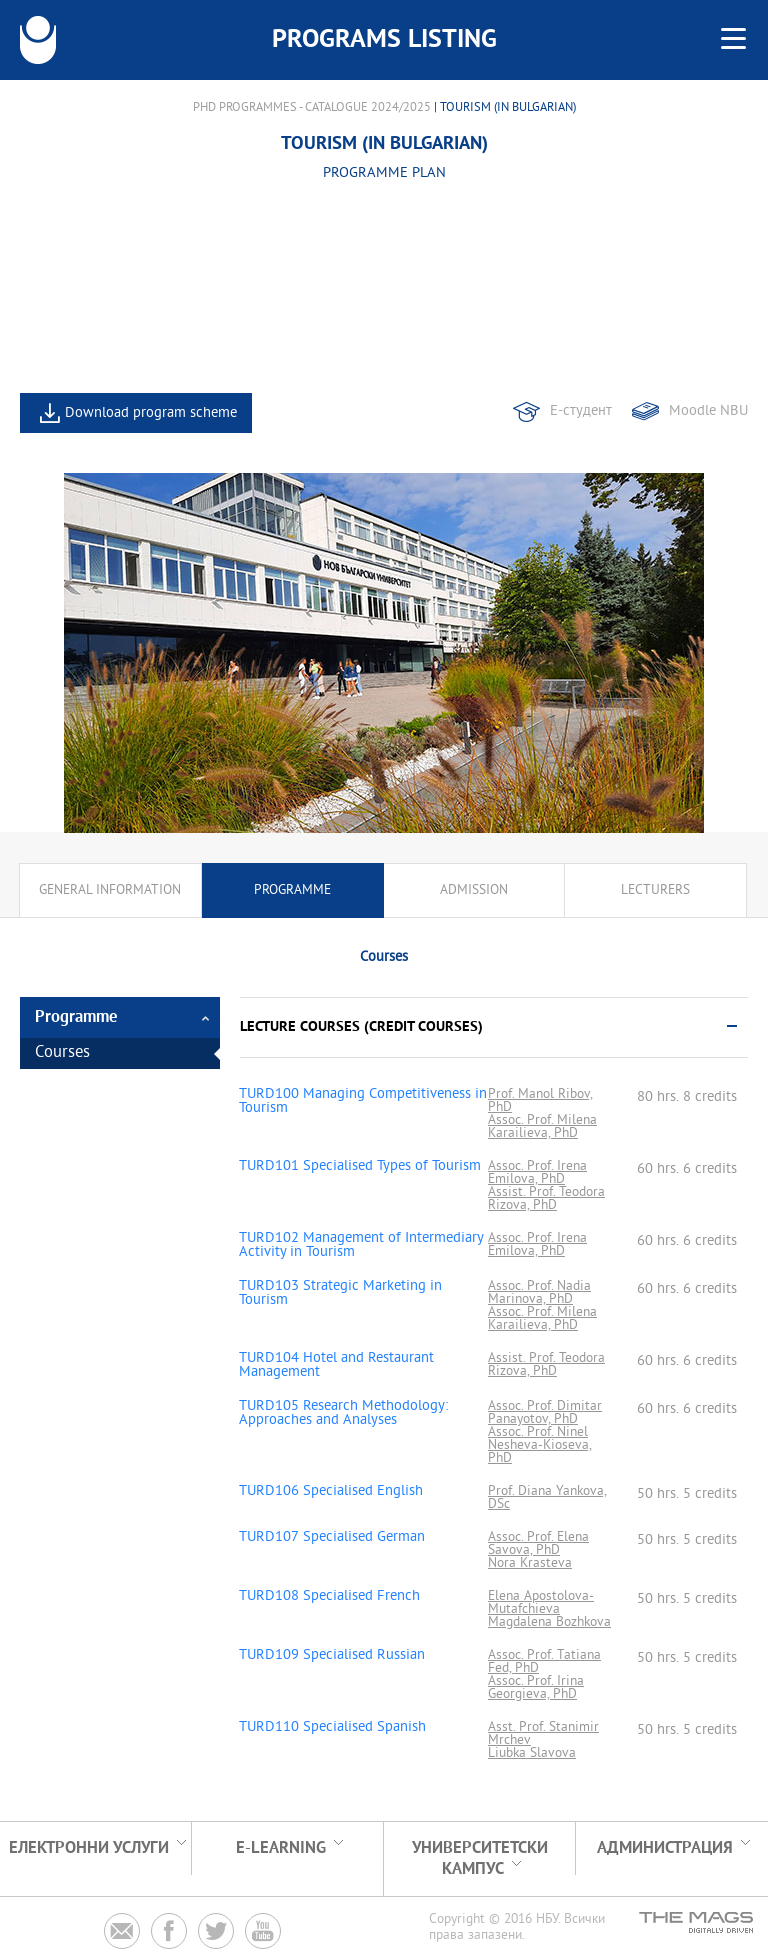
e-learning (281, 1848)
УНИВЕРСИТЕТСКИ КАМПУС (480, 1859)
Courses (62, 1053)
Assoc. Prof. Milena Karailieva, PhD (542, 1127)
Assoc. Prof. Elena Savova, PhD (538, 1544)
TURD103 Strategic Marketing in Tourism (340, 1294)
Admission (474, 890)
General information (110, 890)
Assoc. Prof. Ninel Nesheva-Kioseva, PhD (540, 1445)
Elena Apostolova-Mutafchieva (541, 1603)
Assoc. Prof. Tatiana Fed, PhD (544, 1662)
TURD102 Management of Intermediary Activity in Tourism (361, 1246)
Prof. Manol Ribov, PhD (540, 1101)
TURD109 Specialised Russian (332, 1656)
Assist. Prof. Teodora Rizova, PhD (546, 1199)
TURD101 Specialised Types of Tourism (360, 1167)
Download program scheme (151, 413)
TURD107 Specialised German (332, 1538)
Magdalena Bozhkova (549, 1622)
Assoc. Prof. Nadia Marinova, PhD (539, 1293)
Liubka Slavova (532, 1753)
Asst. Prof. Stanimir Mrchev (543, 1734)
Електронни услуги (89, 1848)
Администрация (665, 1848)
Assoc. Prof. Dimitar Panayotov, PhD (545, 1413)
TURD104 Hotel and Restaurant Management (336, 1366)
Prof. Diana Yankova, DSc (547, 1498)
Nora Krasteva (530, 1563)
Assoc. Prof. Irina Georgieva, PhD (536, 1688)
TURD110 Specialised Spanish (332, 1728)
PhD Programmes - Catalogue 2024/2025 (312, 108)
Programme (292, 890)
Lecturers (655, 890)
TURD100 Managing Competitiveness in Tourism (363, 1102)
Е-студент (581, 411)
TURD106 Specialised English (331, 1492)
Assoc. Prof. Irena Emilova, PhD (537, 1173)
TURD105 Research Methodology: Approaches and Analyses (343, 1414)
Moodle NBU (708, 411)
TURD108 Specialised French (329, 1597)
